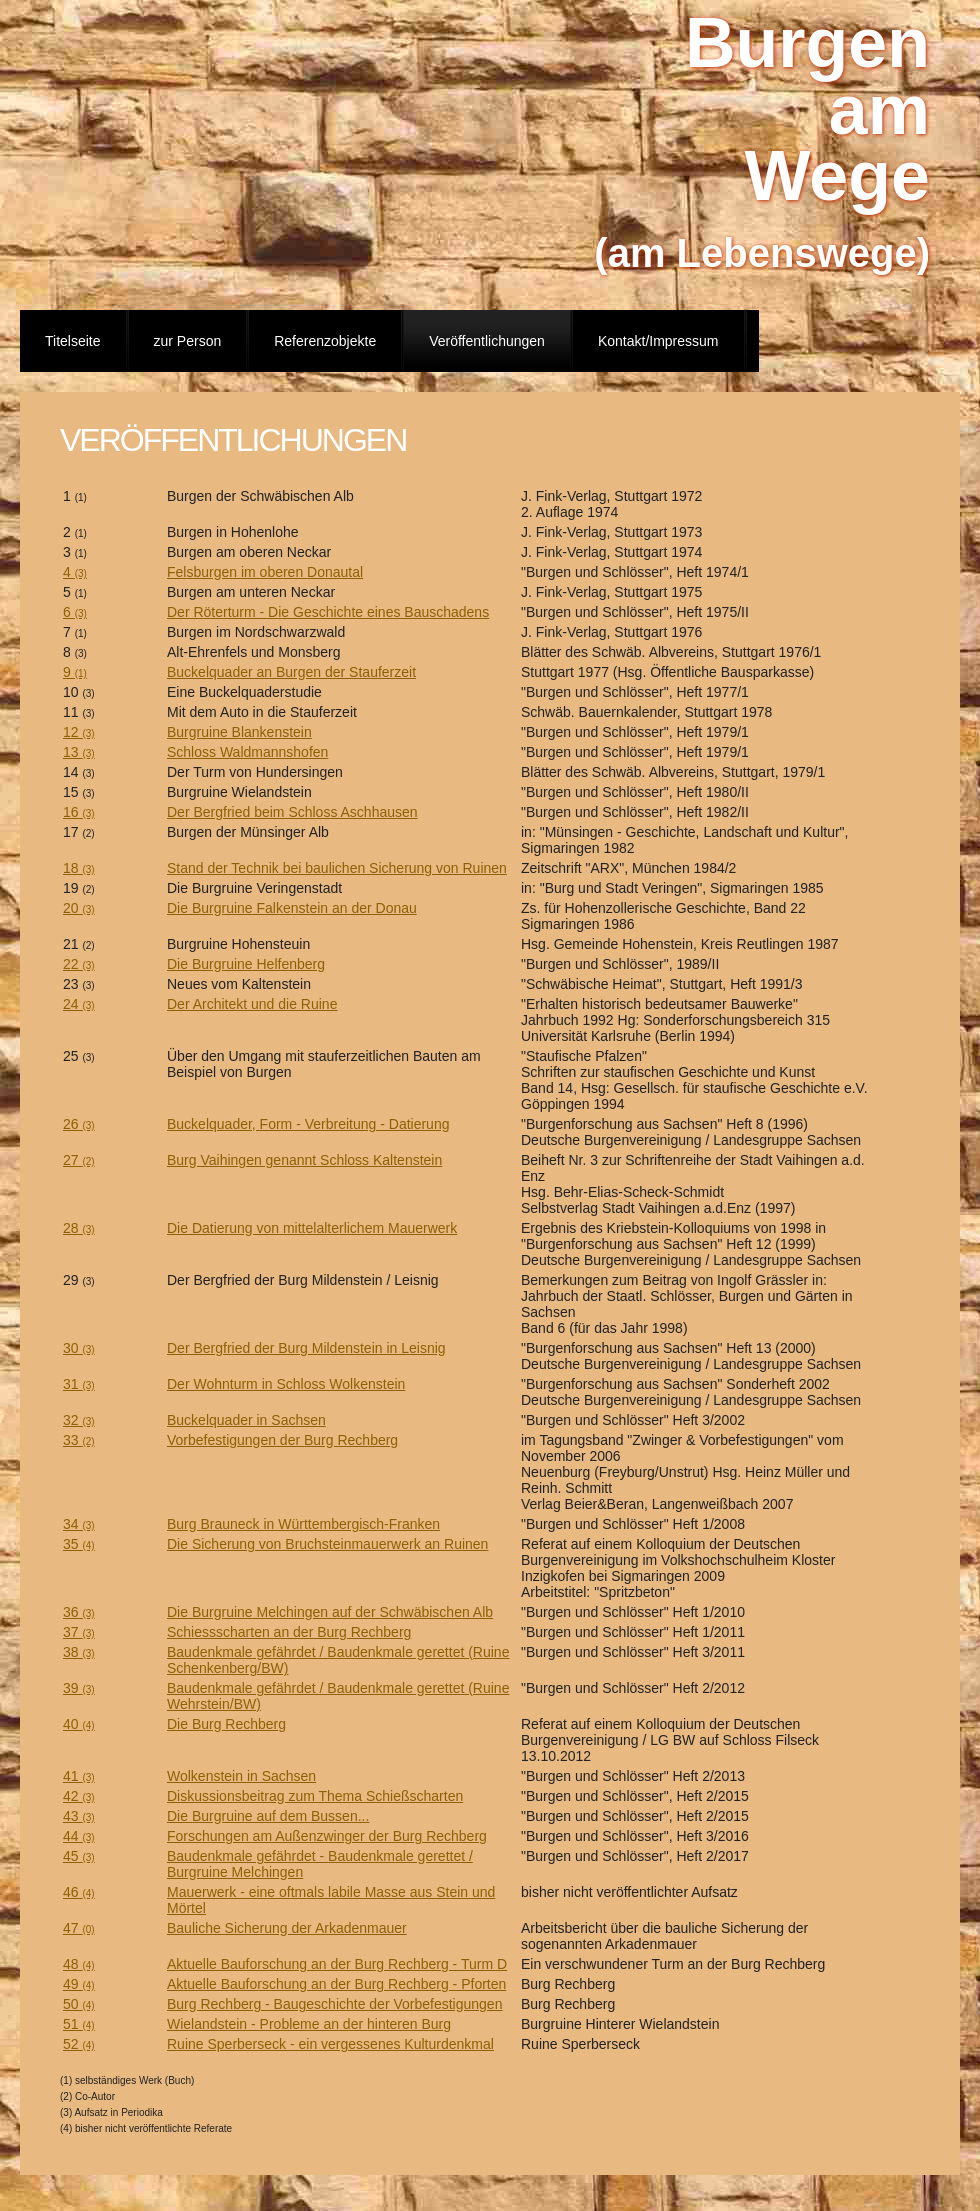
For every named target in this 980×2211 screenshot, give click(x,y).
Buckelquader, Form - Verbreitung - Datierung (308, 1124)
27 (79, 1160)
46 (79, 1892)
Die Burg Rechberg (226, 1724)
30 (79, 1348)
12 (79, 732)
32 (79, 1420)
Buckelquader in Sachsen (246, 1420)
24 (79, 1004)
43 (79, 1816)
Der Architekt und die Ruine (252, 1004)
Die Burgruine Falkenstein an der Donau (292, 908)
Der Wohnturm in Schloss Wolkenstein (286, 1384)
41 (79, 1776)
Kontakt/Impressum (658, 341)
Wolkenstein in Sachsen (241, 1776)
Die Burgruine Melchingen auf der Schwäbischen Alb (330, 1612)
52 (79, 2044)
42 (79, 1796)
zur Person (188, 341)
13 (79, 752)
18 (79, 868)
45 (79, 1856)
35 (79, 1544)
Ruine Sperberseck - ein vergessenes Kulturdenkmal (330, 2044)
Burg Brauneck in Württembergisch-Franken (303, 1524)
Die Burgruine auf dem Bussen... (268, 1816)
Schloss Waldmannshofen (247, 752)
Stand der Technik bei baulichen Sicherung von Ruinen (337, 868)
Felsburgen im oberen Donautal (265, 572)
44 (79, 1836)
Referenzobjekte (325, 341)
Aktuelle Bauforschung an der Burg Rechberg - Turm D (337, 1964)
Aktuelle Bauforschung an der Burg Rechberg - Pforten (336, 1984)
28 (79, 1228)
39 (79, 1688)
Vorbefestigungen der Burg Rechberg (282, 1440)
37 (79, 1632)
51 (79, 2024)
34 (79, 1524)
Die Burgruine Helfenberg (246, 964)
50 (79, 2004)
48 (79, 1964)
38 (79, 1652)
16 (79, 812)
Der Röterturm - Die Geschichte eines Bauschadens (328, 612)
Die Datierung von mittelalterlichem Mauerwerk (312, 1228)
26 (79, 1124)
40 (79, 1724)
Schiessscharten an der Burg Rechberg (289, 1632)
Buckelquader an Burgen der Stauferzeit (291, 672)
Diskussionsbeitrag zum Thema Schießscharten (315, 1796)
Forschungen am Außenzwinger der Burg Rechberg (327, 1836)
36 (79, 1612)
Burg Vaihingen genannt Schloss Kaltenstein (304, 1160)
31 (79, 1384)
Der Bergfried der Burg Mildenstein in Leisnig (306, 1348)
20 (79, 908)
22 (79, 964)
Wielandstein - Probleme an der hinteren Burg (309, 2024)
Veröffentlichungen (487, 341)
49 (79, 1984)
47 (79, 1928)
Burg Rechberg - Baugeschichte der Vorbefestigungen (334, 2004)
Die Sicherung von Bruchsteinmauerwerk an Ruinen (327, 1544)
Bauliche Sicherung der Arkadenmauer (287, 1928)
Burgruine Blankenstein (239, 732)
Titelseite (73, 341)
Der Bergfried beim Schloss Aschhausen (292, 812)
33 (79, 1440)
